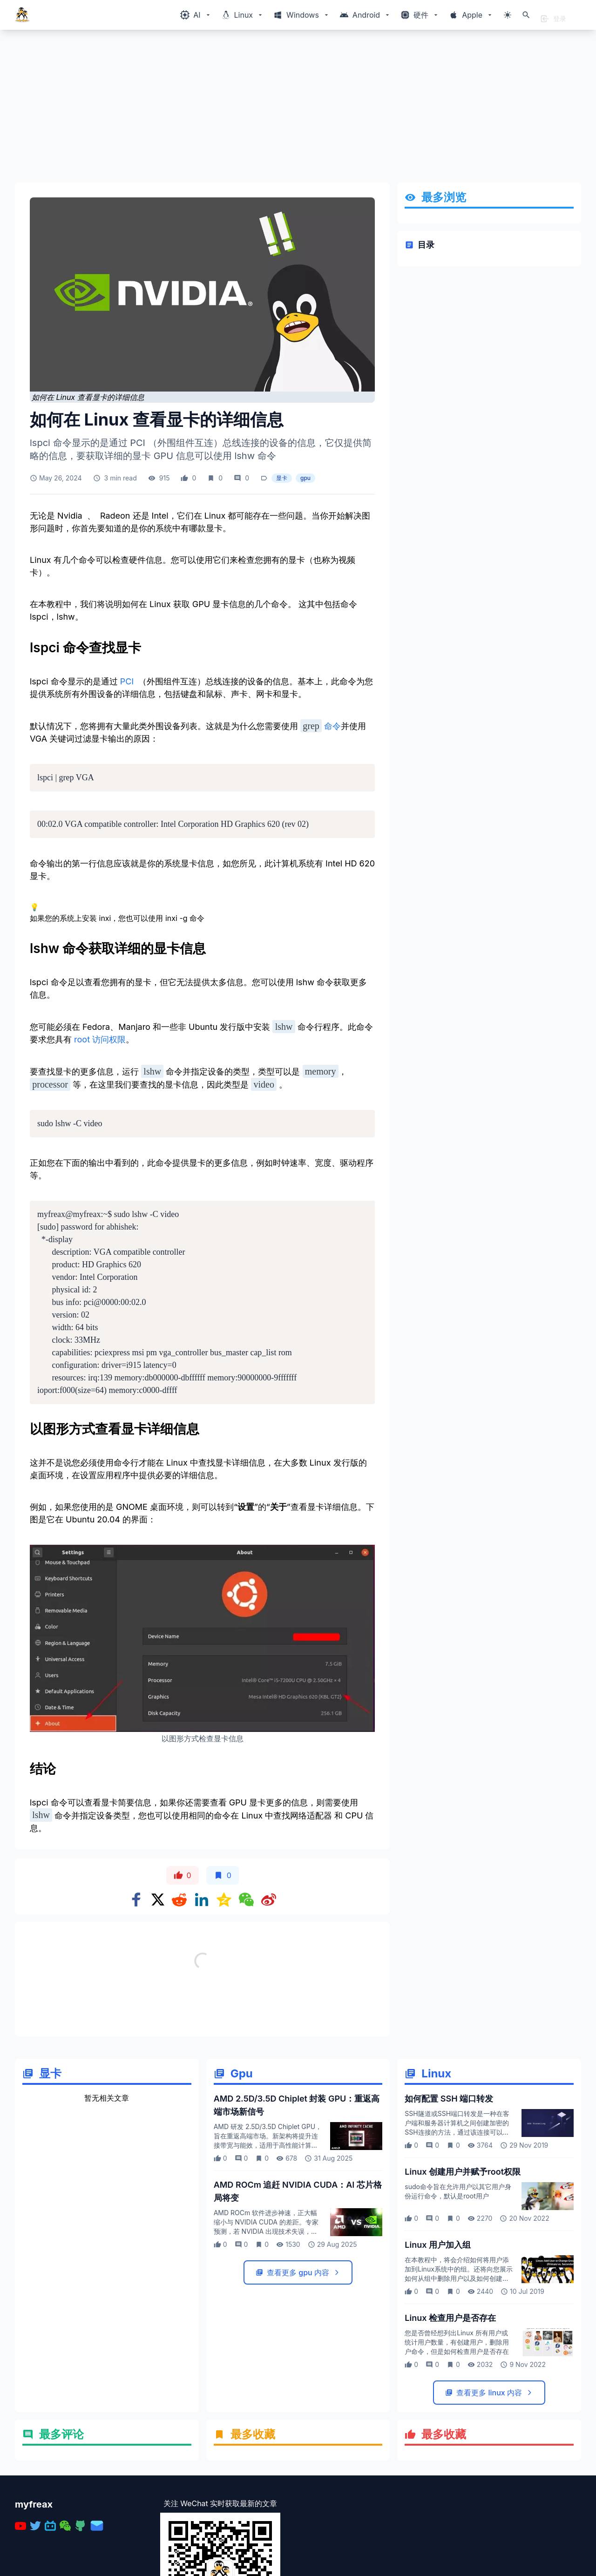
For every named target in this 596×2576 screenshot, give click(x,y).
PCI (127, 681)
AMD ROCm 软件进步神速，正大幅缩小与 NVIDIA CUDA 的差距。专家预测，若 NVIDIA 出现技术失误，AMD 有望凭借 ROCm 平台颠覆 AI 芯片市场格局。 (268, 2231)
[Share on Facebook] (136, 1899)
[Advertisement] (294, 110)
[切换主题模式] (507, 15)
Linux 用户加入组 (438, 2245)
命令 (320, 726)
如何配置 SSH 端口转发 (449, 2098)
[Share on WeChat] (246, 1899)
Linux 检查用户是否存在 (450, 2318)
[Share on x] (157, 1899)
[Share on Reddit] (179, 1899)
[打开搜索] (526, 15)
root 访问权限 (100, 1039)
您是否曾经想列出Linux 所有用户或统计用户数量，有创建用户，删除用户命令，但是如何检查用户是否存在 (457, 2342)
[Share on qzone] (224, 1899)
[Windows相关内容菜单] (195, 15)
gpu (305, 477)
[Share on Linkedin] (201, 1899)
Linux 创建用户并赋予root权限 (463, 2172)
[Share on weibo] (268, 1899)
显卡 (281, 477)
